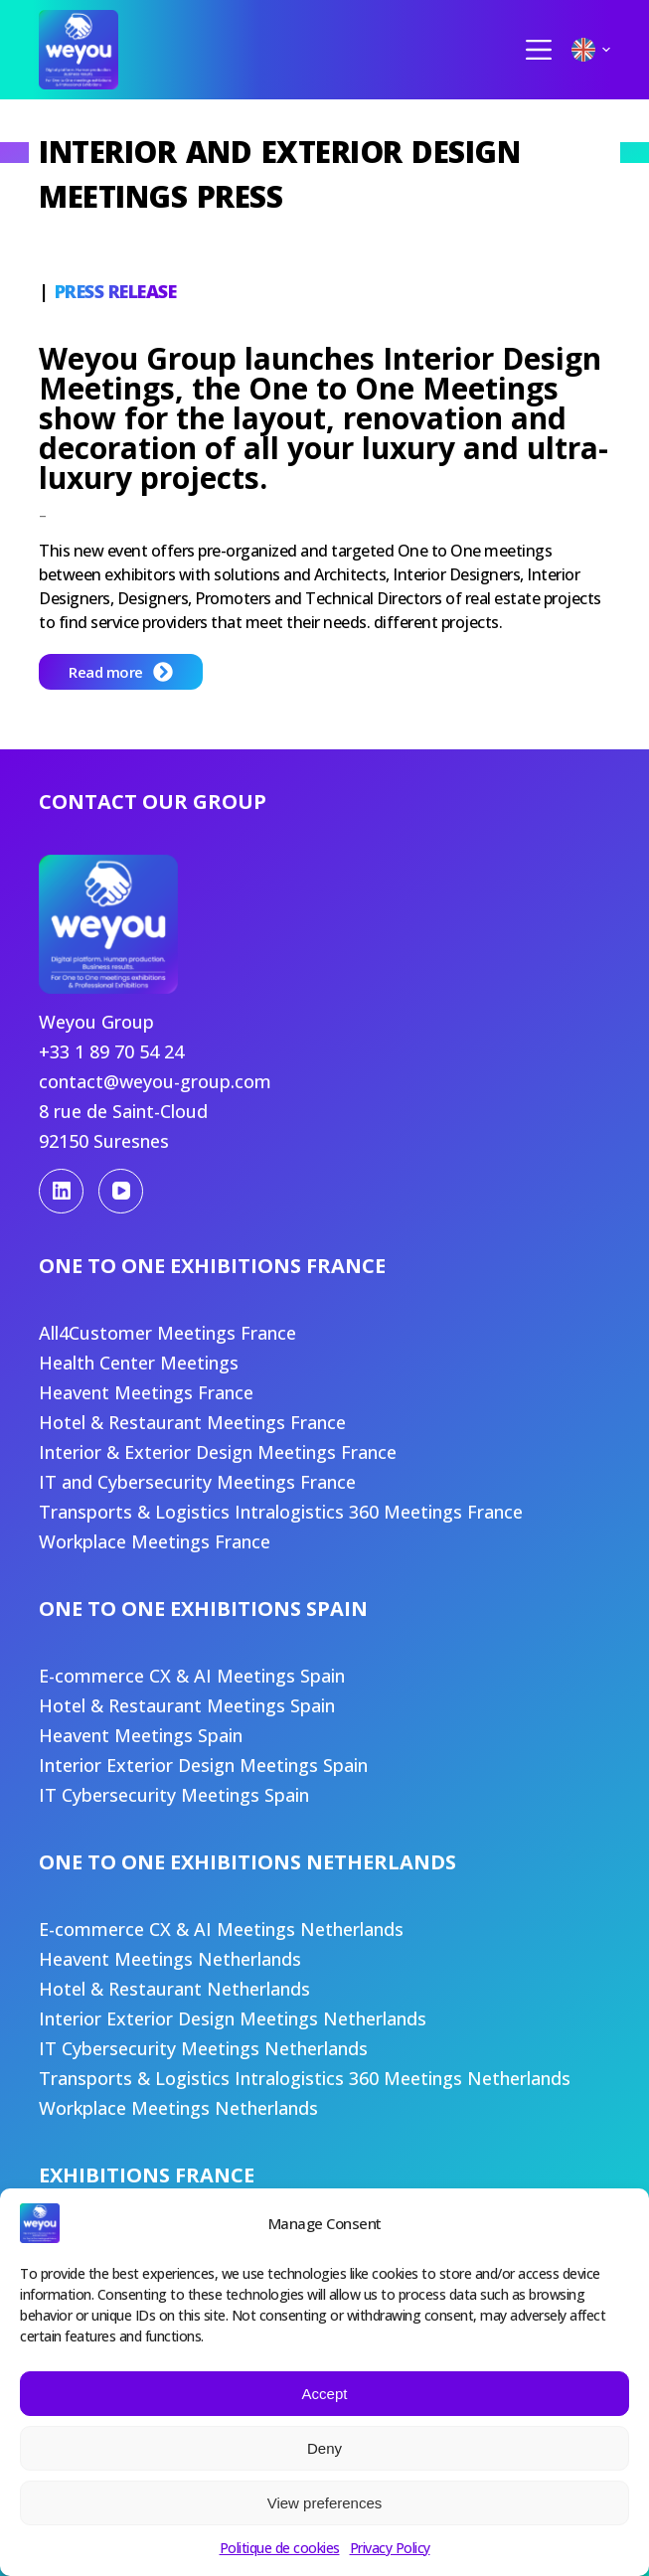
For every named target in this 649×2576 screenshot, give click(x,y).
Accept (325, 2393)
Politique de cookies (280, 2547)
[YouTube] (120, 1191)
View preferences (325, 2503)
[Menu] (539, 50)
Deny (324, 2448)
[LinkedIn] (61, 1191)
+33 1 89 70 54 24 (111, 1051)
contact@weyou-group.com (155, 1081)
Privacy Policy (390, 2547)
